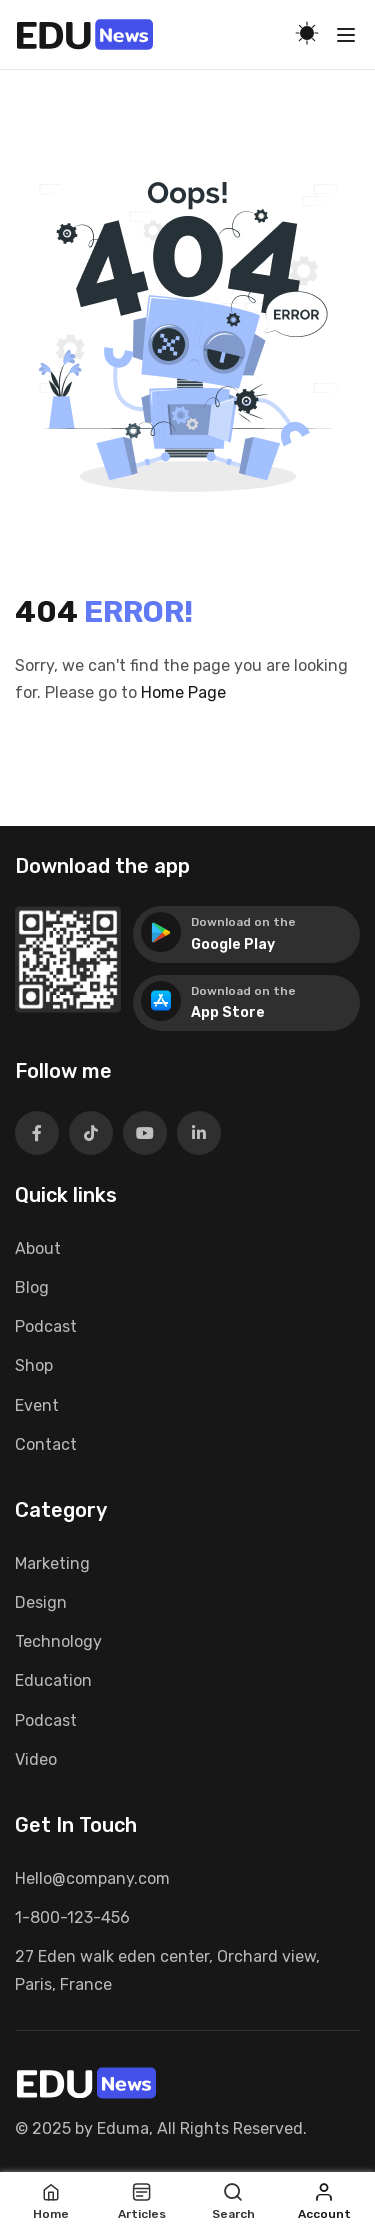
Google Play (233, 944)
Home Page (183, 692)
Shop (34, 1365)
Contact (46, 1444)
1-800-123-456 (72, 1917)
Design (41, 1602)
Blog (32, 1287)
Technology (58, 1641)
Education (53, 1680)
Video (36, 1759)
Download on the (243, 922)
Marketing (52, 1563)
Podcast (46, 1326)
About (38, 1248)
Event (37, 1405)
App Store (228, 1012)
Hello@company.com (92, 1878)
